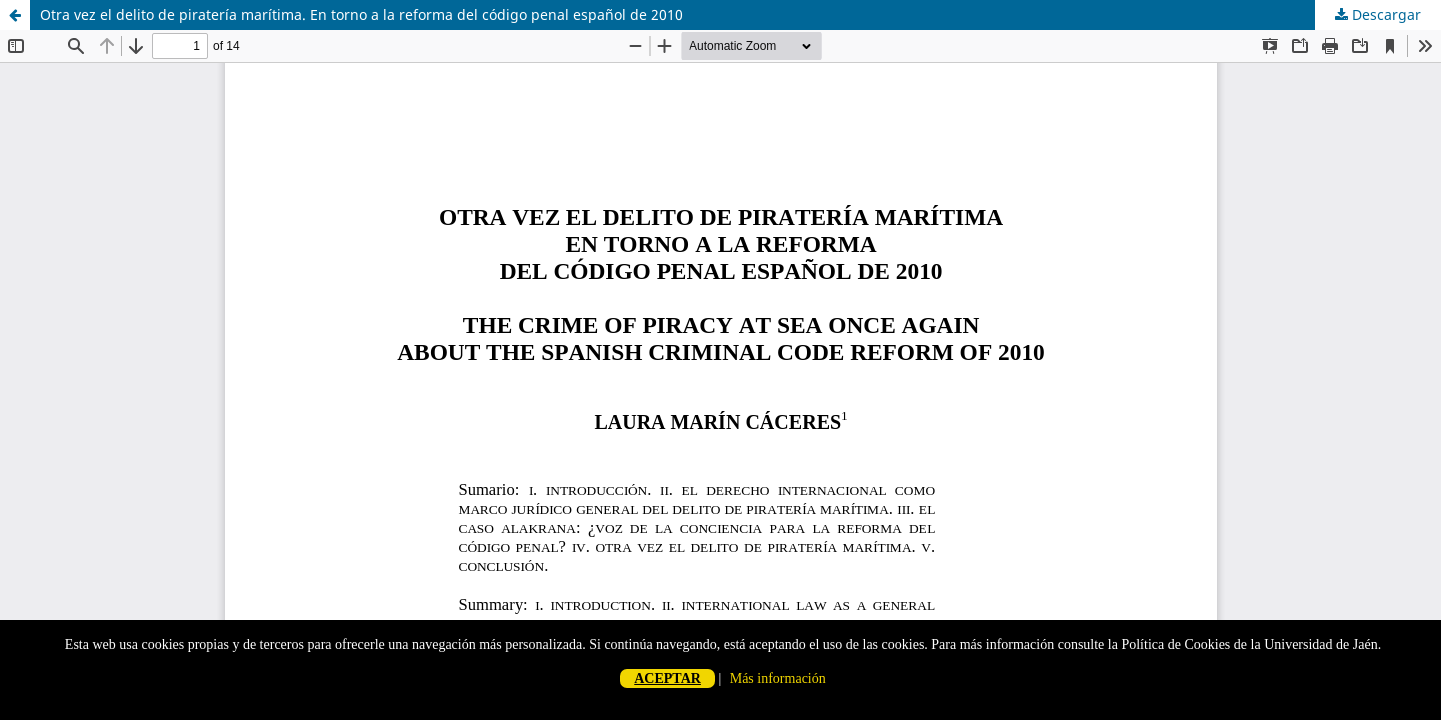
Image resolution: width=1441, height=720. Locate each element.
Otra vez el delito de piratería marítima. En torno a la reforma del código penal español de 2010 (361, 14)
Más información (778, 678)
